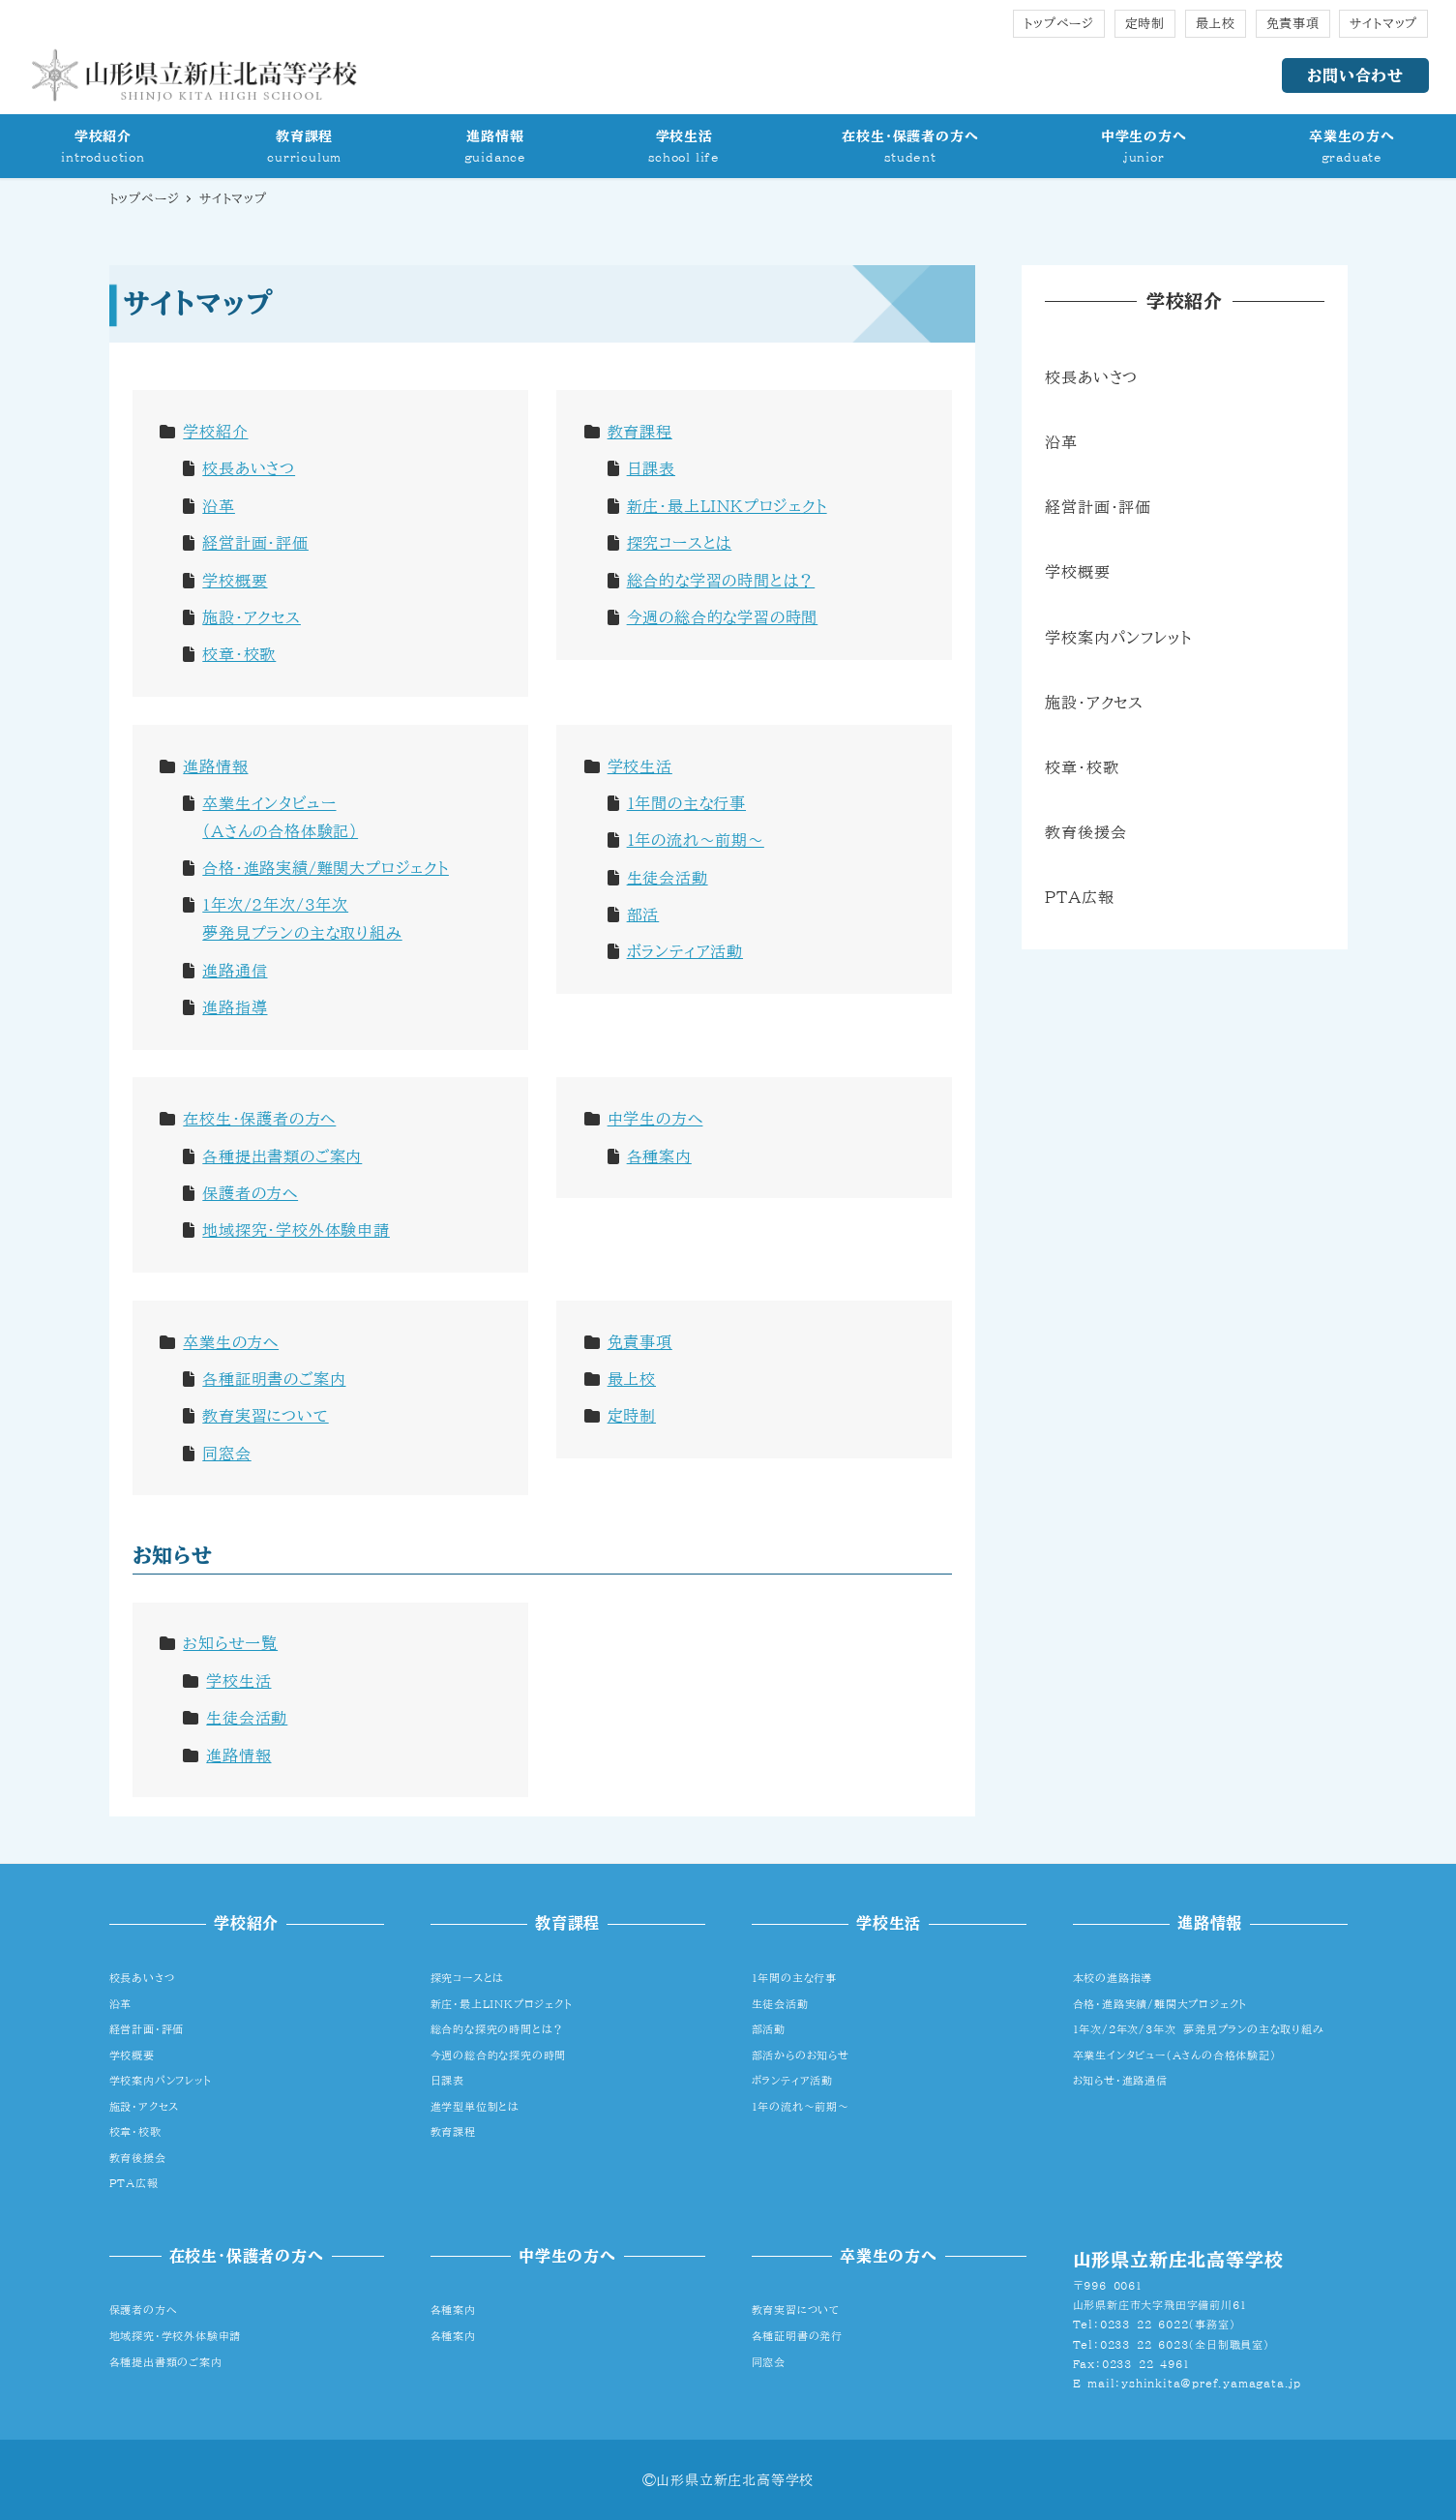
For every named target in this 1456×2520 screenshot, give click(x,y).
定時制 (1145, 23)
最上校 (1215, 23)
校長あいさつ (248, 468)
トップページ (1059, 23)
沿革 (218, 506)
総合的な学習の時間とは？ (721, 580)
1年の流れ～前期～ (695, 840)
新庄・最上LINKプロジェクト (727, 506)
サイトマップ (1383, 23)
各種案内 (659, 1156)
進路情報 (215, 766)
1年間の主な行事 (686, 803)
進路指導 (234, 1007)
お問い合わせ (1355, 75)
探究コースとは (679, 543)
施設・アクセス (251, 617)
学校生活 (640, 766)
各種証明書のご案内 (273, 1379)
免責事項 (1293, 23)
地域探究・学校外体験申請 (296, 1230)
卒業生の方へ (231, 1342)
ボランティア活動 (685, 951)
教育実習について (265, 1416)
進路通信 (234, 970)
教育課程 (640, 431)
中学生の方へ (655, 1118)
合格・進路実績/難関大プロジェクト (325, 868)
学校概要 (234, 580)
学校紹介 (215, 431)
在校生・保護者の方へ (259, 1118)
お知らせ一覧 (230, 1643)
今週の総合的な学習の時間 (722, 617)
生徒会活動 (667, 877)
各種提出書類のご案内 (282, 1156)
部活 (643, 914)
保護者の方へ (250, 1193)
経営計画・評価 (255, 543)
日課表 (651, 468)
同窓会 (226, 1453)
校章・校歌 (239, 654)
